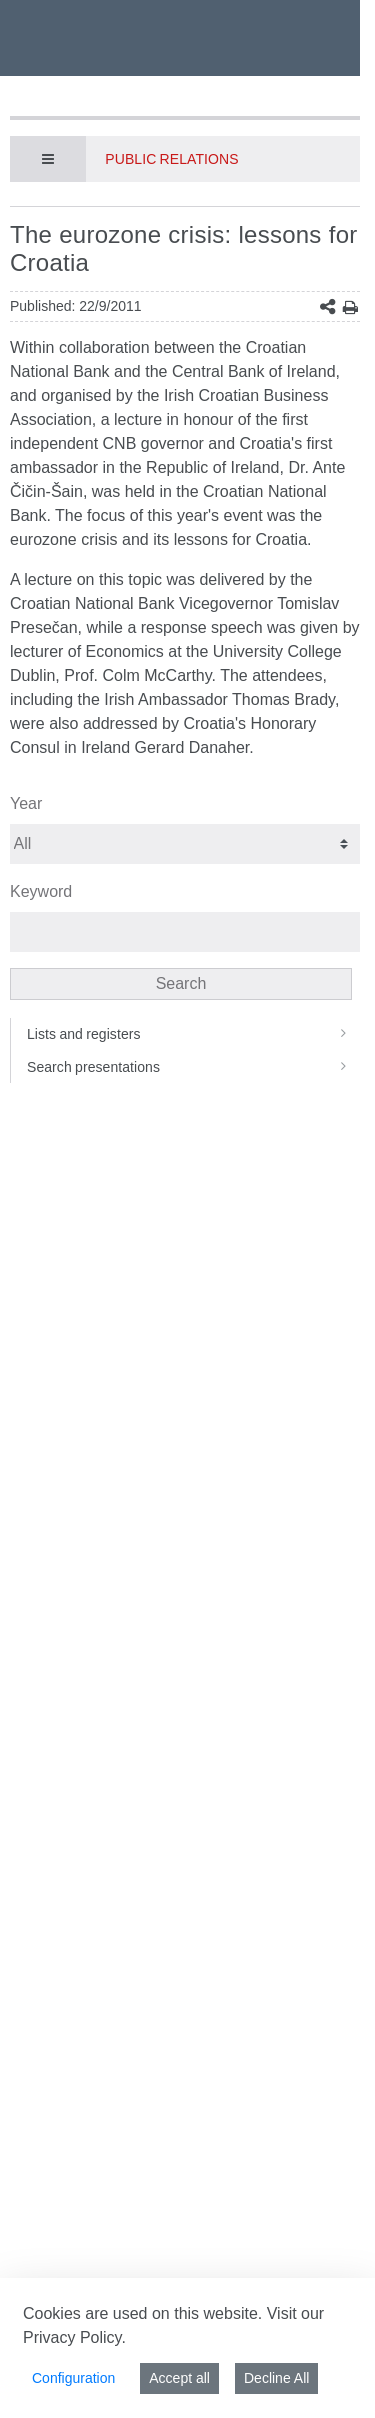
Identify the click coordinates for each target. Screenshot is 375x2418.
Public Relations (171, 159)
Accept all (179, 2378)
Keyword (41, 891)
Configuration (73, 2378)
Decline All (276, 2378)
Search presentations (193, 1067)
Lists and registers (193, 1034)
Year (26, 803)
